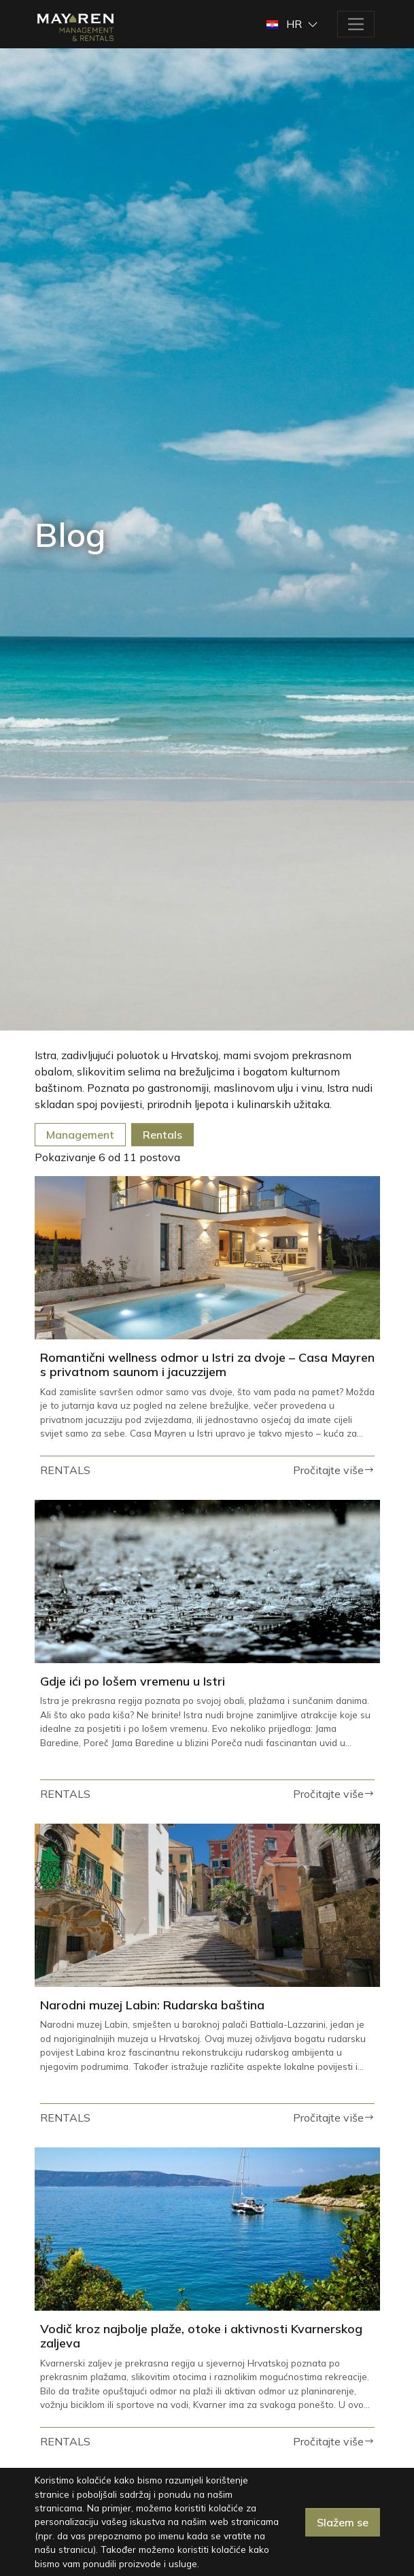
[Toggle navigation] (356, 24)
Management (80, 1134)
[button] (293, 24)
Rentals (162, 1134)
